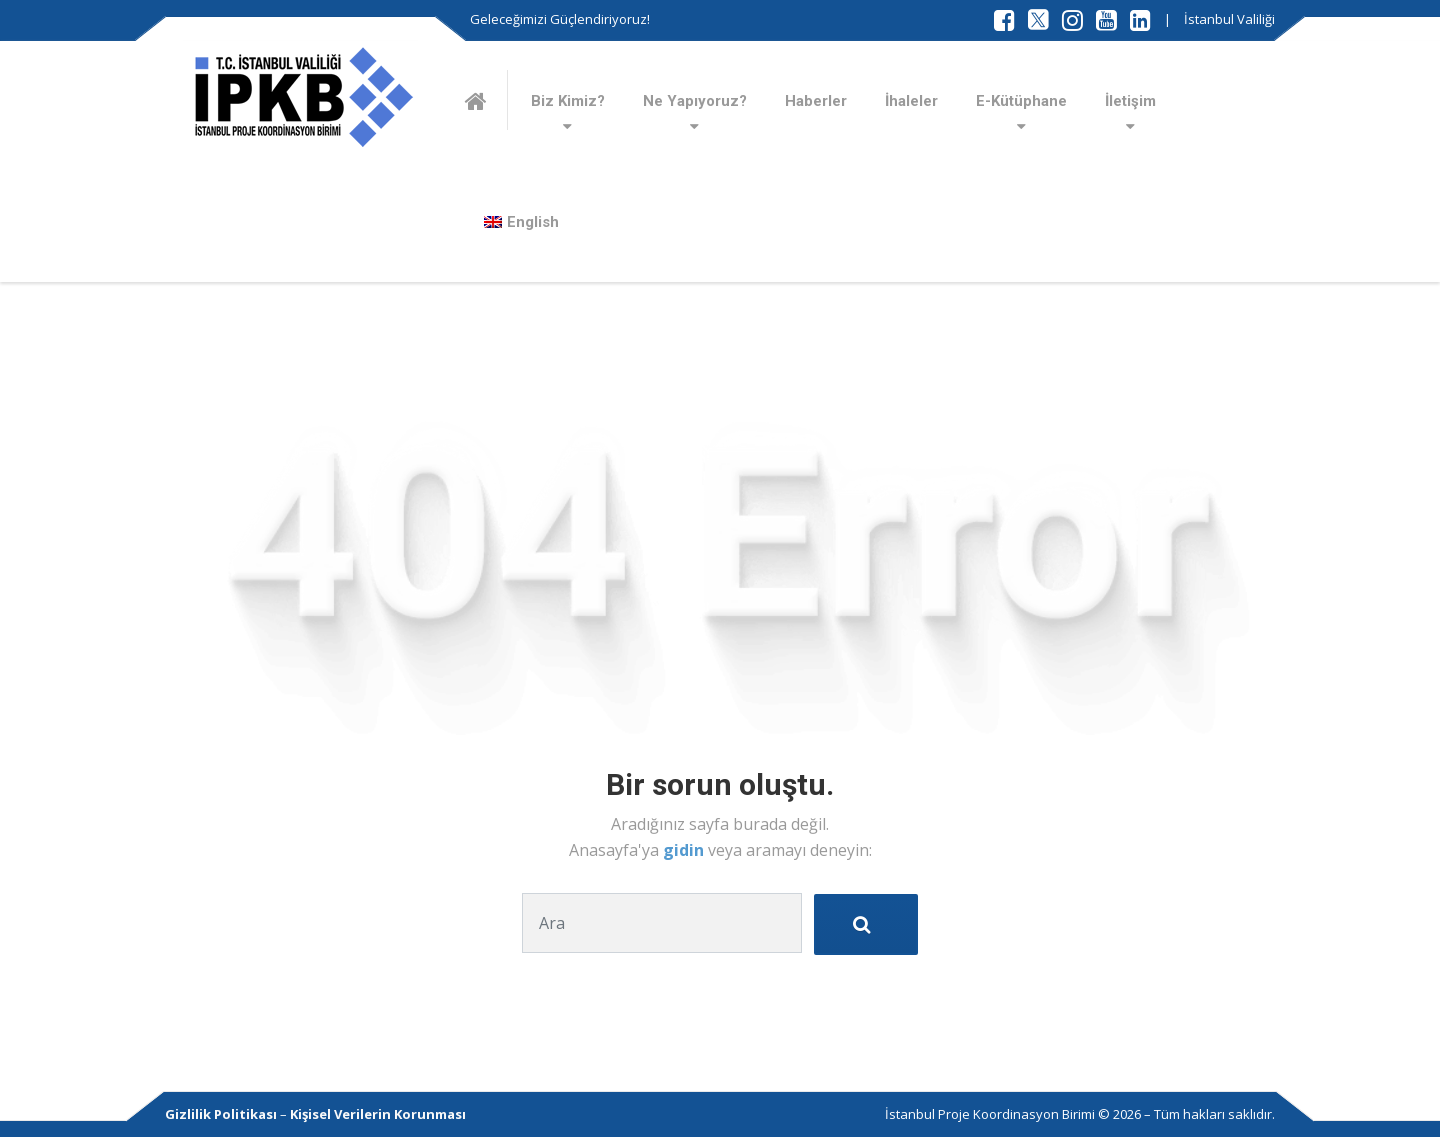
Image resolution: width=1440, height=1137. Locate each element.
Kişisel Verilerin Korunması (378, 1114)
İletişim (1130, 101)
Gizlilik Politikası (221, 1114)
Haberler (816, 101)
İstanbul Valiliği (1229, 19)
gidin (685, 850)
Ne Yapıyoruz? (695, 101)
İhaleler (911, 101)
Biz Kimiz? (568, 101)
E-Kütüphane (1021, 101)
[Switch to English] (521, 222)
